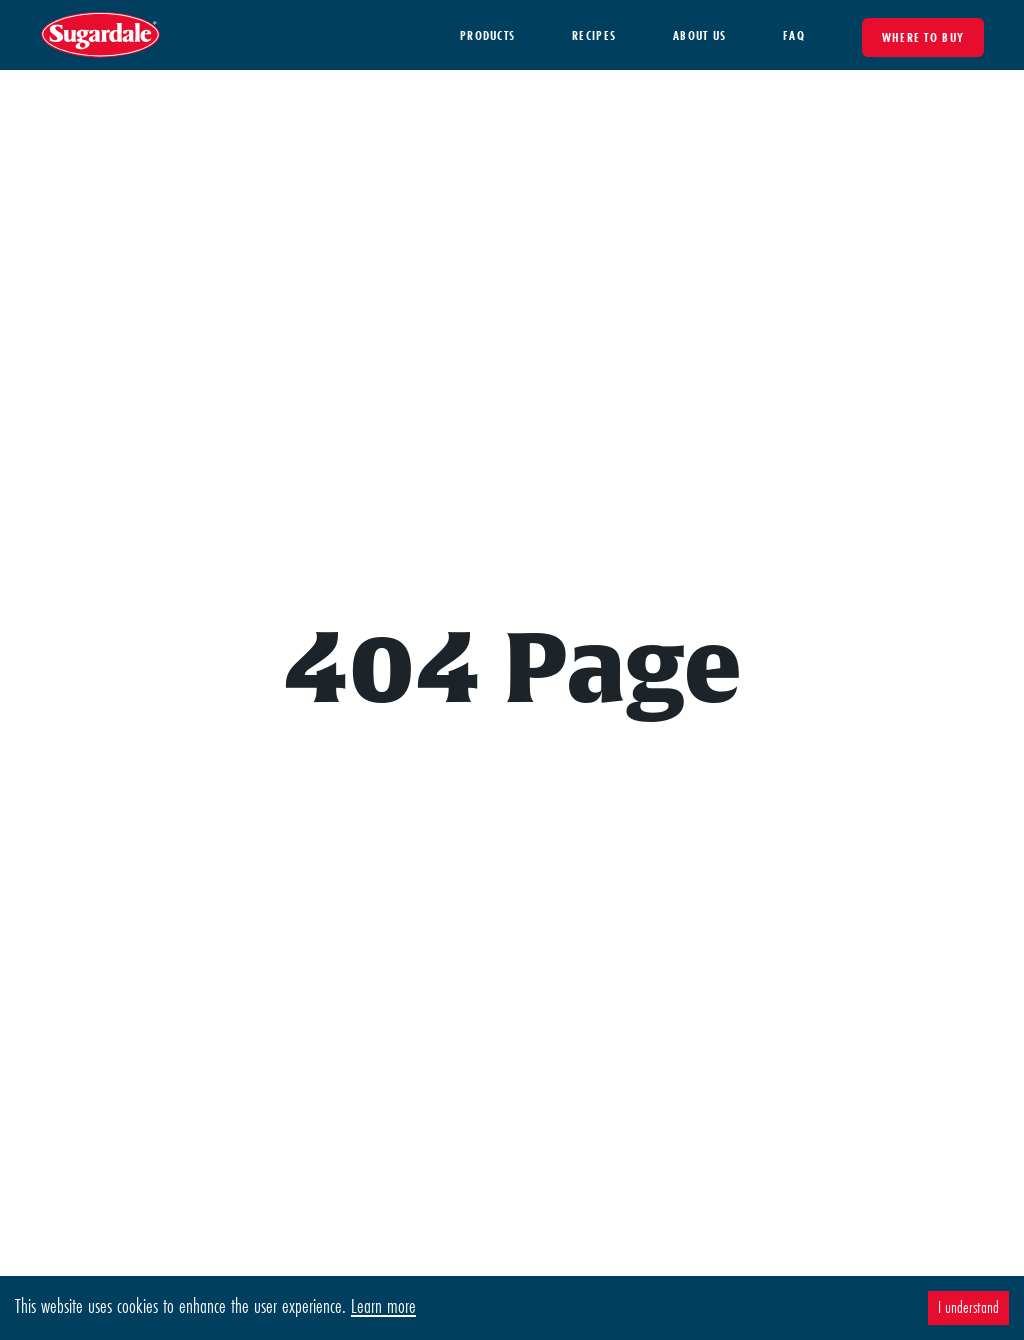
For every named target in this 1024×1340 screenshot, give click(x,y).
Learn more (383, 1306)
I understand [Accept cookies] (968, 1307)
